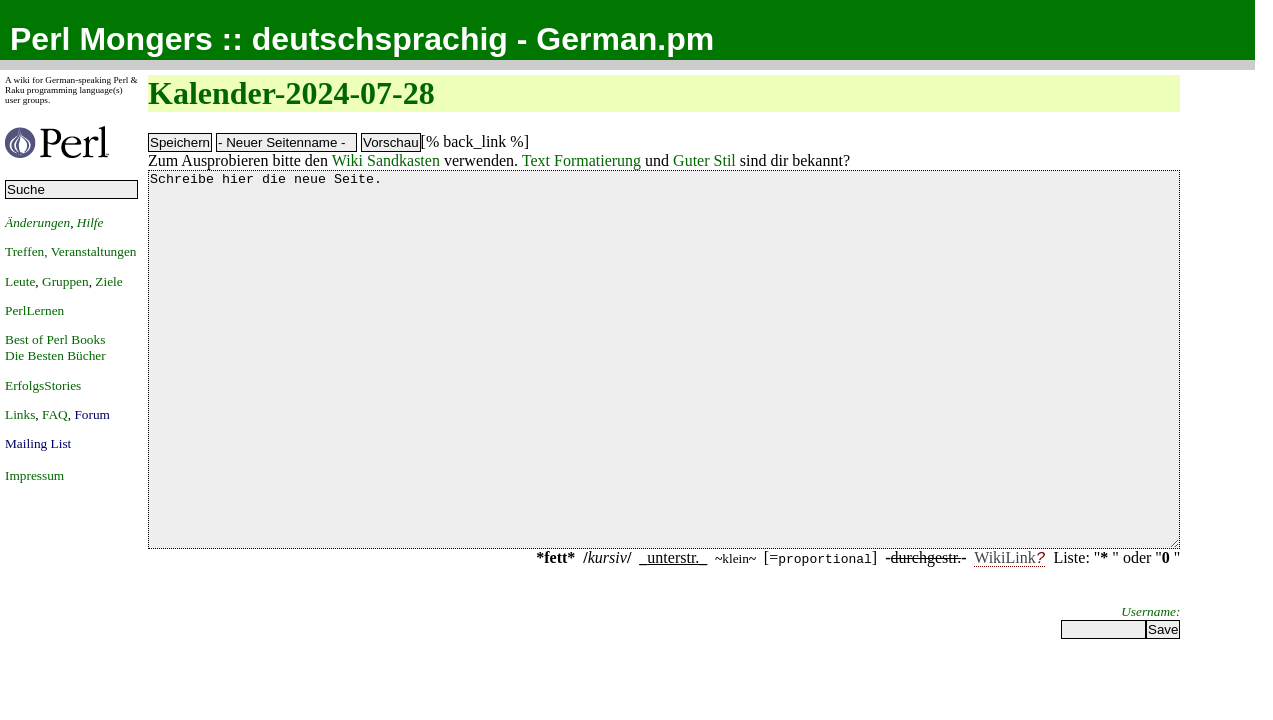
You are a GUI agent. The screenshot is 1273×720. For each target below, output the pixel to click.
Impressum (34, 475)
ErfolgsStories (43, 385)
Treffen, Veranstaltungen (71, 251)
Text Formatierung (581, 160)
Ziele (108, 281)
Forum (92, 414)
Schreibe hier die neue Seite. (664, 397)
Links (20, 414)
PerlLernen (34, 310)
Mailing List (38, 443)
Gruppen (65, 281)
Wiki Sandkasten (386, 160)
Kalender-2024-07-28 (291, 93)
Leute (20, 281)
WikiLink (1005, 632)
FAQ (55, 414)
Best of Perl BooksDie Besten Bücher (55, 347)
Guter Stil (704, 160)
